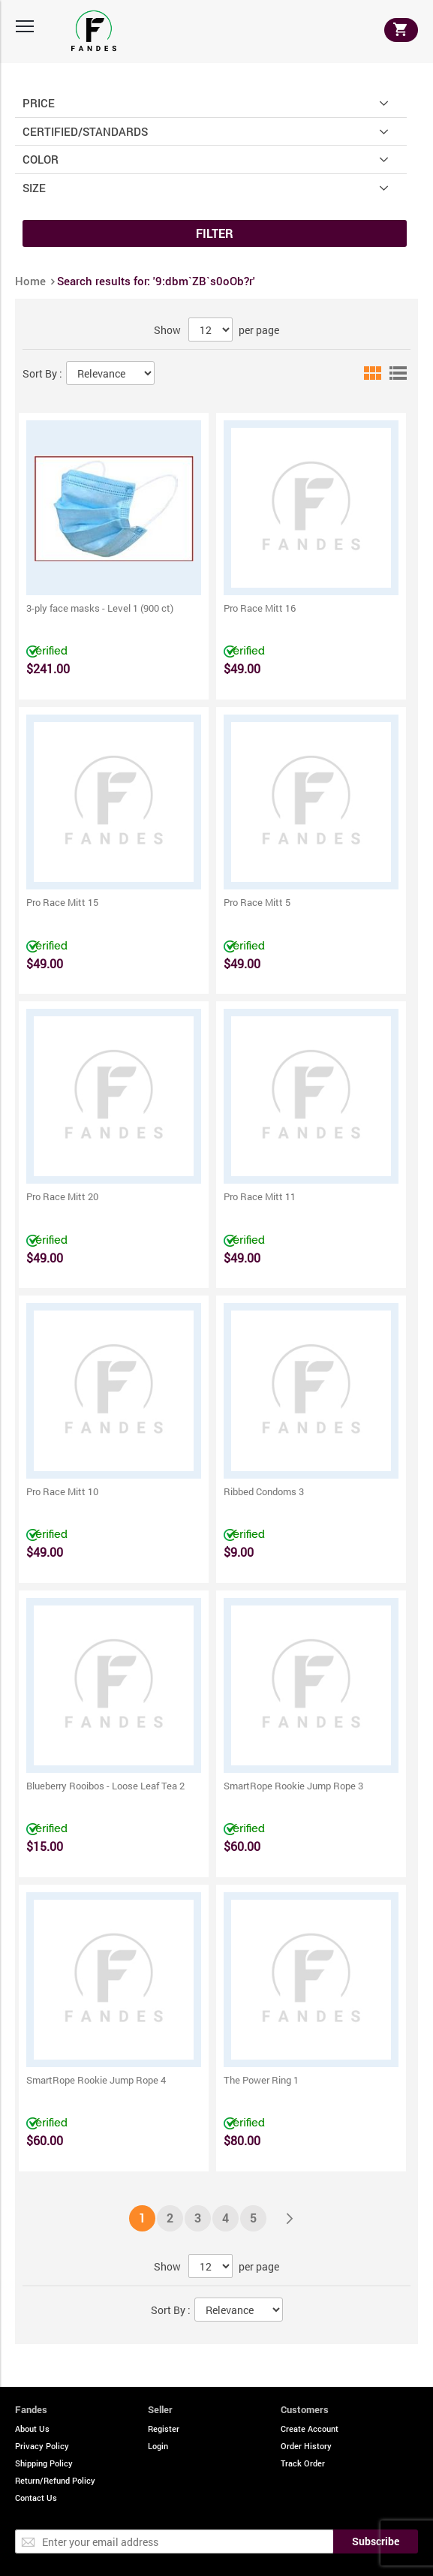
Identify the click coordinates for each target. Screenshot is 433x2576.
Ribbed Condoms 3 (264, 1491)
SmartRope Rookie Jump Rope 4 (96, 2080)
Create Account (309, 2428)
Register (163, 2428)
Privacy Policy (42, 2445)
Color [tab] (41, 159)
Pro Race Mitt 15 (62, 902)
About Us (32, 2428)
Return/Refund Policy (55, 2480)
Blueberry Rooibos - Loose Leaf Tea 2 (105, 1785)
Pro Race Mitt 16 (260, 608)
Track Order (303, 2463)
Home (32, 280)
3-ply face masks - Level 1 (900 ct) (99, 608)
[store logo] (94, 31)
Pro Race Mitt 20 (62, 1196)
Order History (306, 2445)
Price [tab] (39, 102)
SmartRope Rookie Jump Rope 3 (293, 1785)
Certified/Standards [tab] (85, 131)
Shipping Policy (44, 2463)
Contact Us (36, 2497)
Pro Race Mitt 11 (260, 1196)
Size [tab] (34, 187)
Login (158, 2445)
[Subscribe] (375, 2541)
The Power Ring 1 (261, 2080)
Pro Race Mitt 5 (257, 902)
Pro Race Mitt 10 (62, 1491)
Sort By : (42, 373)
